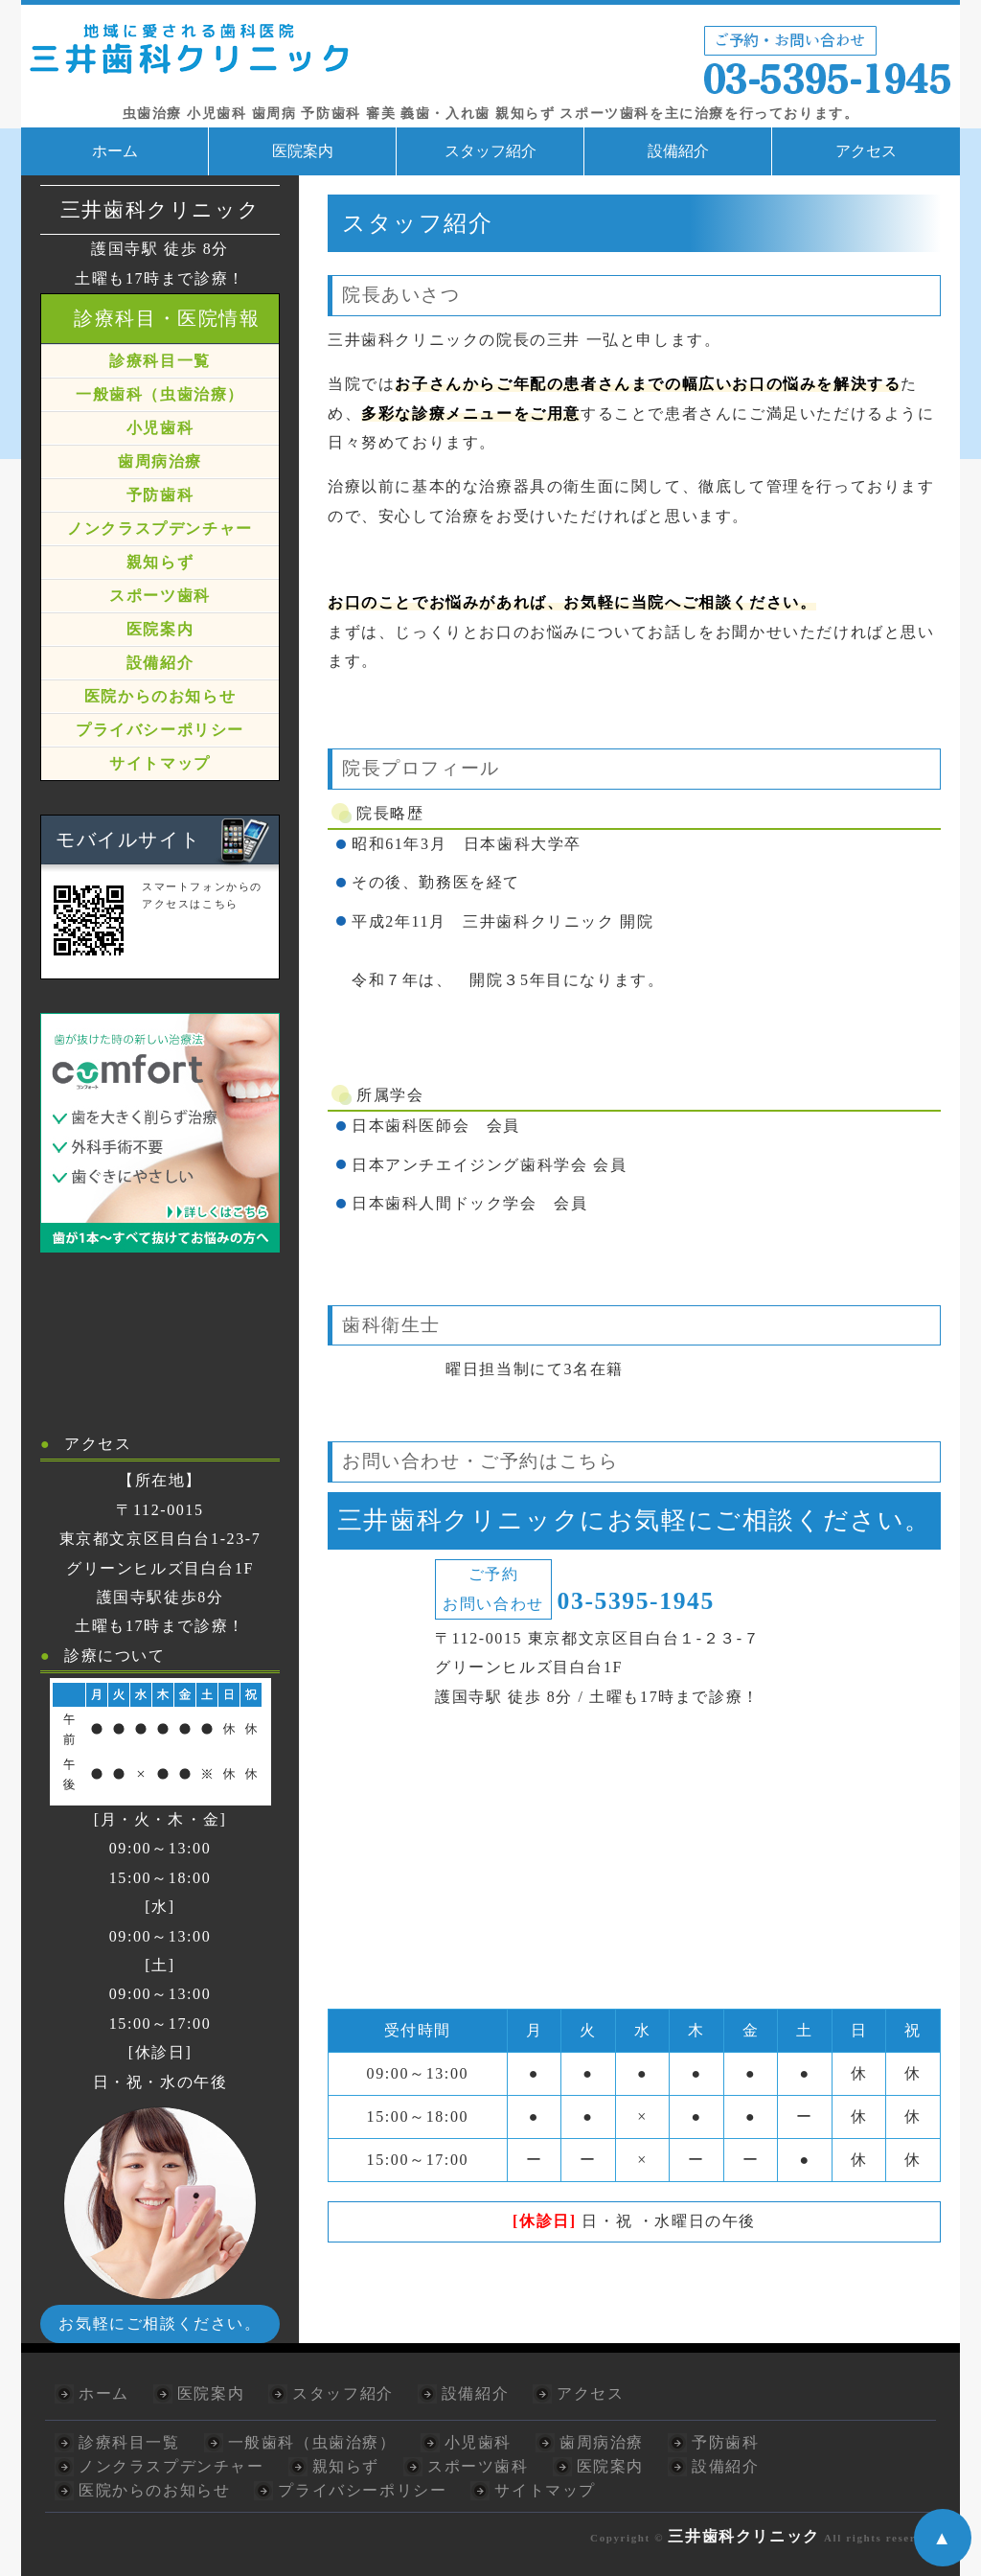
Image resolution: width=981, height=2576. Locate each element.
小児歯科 (160, 428)
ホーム (115, 151)
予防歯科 (160, 495)
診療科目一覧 (160, 361)
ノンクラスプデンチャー (160, 528)
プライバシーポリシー (160, 730)
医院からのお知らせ (160, 696)
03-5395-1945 (636, 1601)
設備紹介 (678, 151)
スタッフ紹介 (490, 151)
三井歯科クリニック (743, 2536)
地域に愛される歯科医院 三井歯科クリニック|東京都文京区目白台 (490, 56)
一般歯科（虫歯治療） (160, 394)
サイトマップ (160, 763)
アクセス (866, 151)
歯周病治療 (160, 461)
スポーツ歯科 (160, 595)
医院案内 (302, 151)
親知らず (160, 562)
